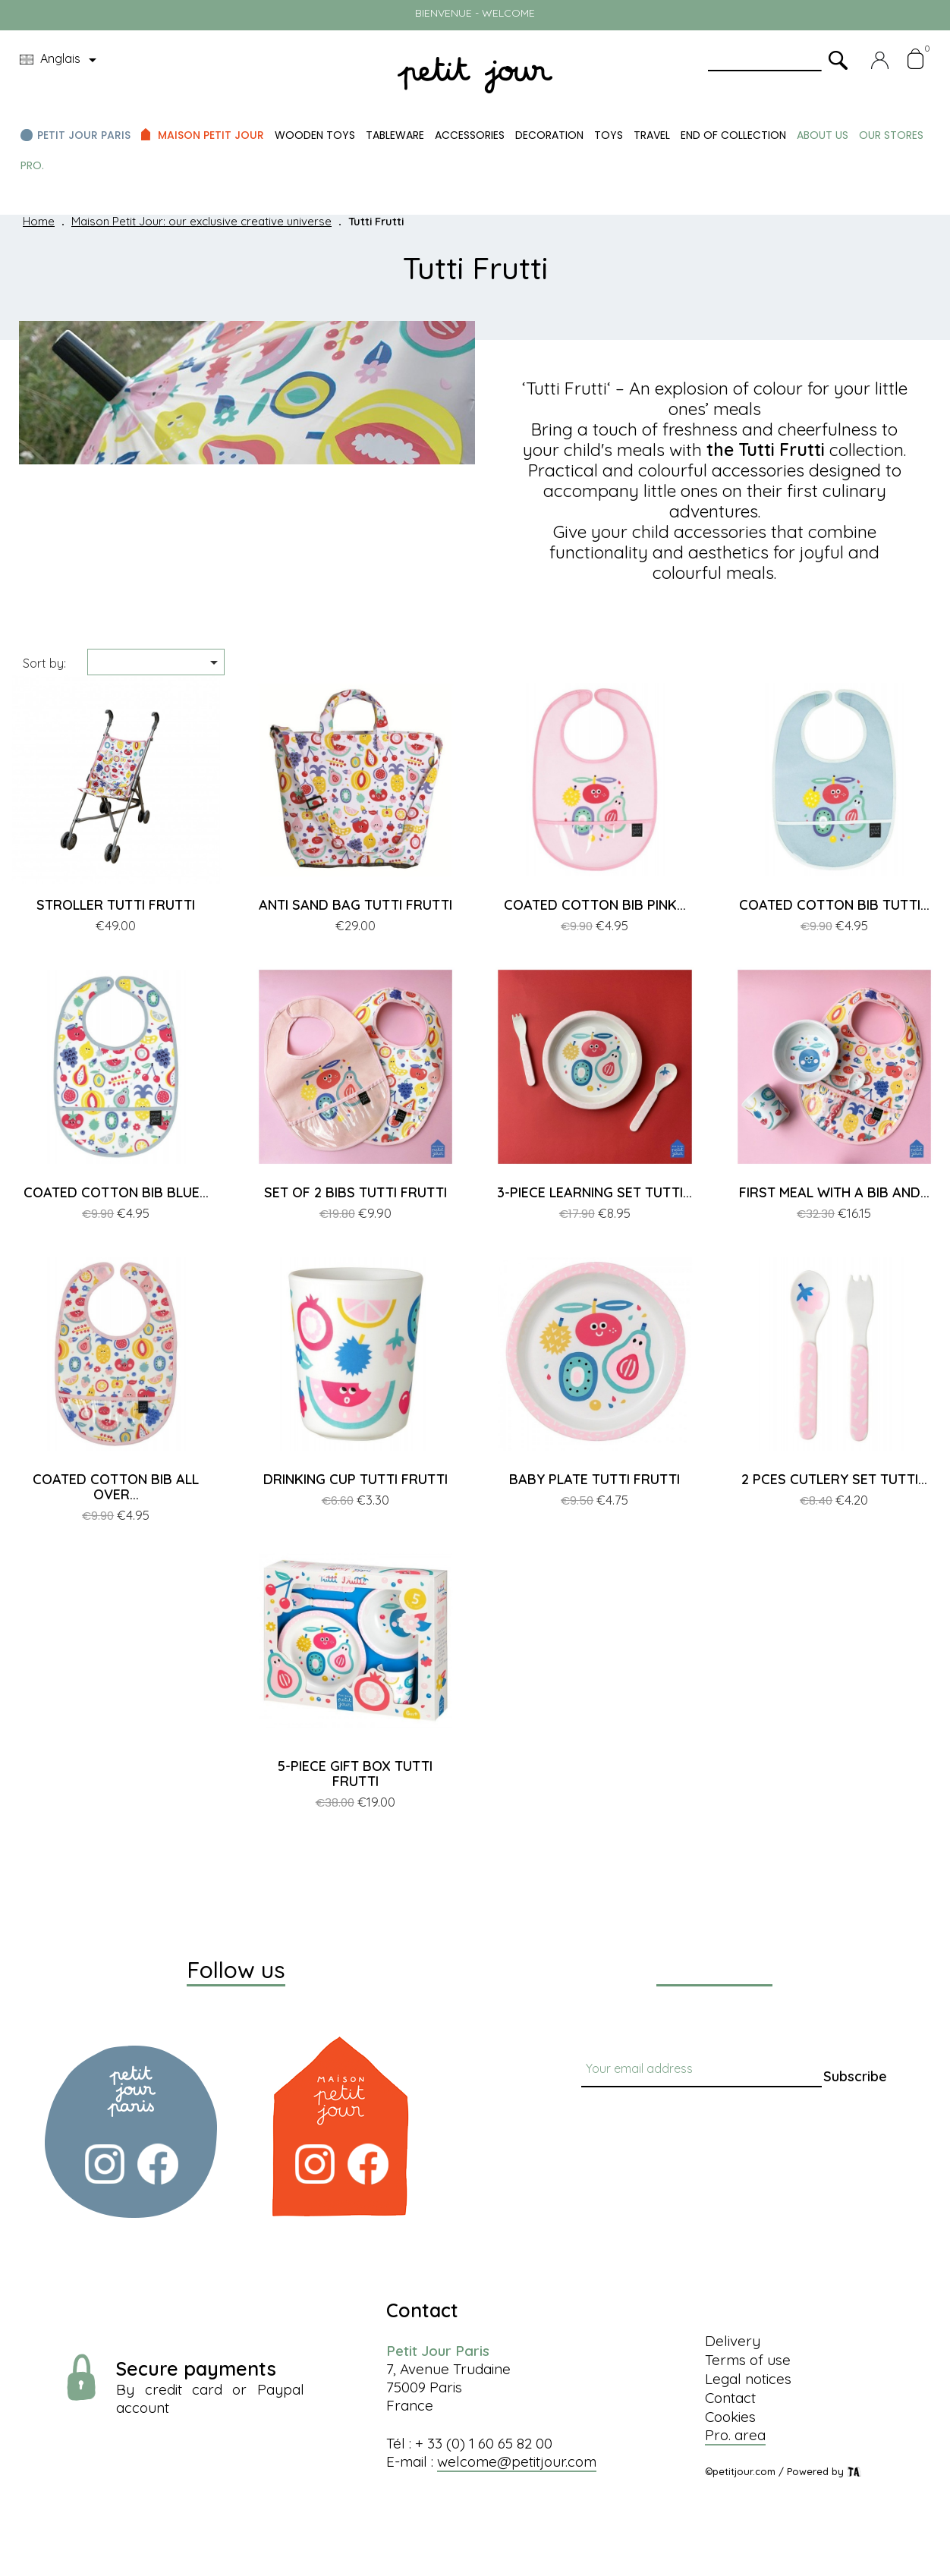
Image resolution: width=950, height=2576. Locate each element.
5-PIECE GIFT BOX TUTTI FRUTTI (355, 1773)
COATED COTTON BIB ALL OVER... (116, 1486)
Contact (730, 2398)
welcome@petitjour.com (516, 2461)
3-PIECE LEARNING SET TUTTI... (594, 1192)
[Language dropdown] (61, 60)
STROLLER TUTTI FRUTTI (115, 905)
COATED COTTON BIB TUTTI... (834, 905)
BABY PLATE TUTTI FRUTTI (594, 1479)
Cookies (730, 2417)
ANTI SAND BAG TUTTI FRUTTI (355, 905)
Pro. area (735, 2435)
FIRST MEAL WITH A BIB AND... (834, 1192)
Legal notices (748, 2379)
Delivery (732, 2341)
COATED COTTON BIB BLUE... (116, 1192)
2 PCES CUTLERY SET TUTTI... (834, 1479)
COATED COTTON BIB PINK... (595, 905)
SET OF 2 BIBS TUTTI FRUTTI (355, 1192)
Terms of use (748, 2360)
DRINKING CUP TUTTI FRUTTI (355, 1479)
